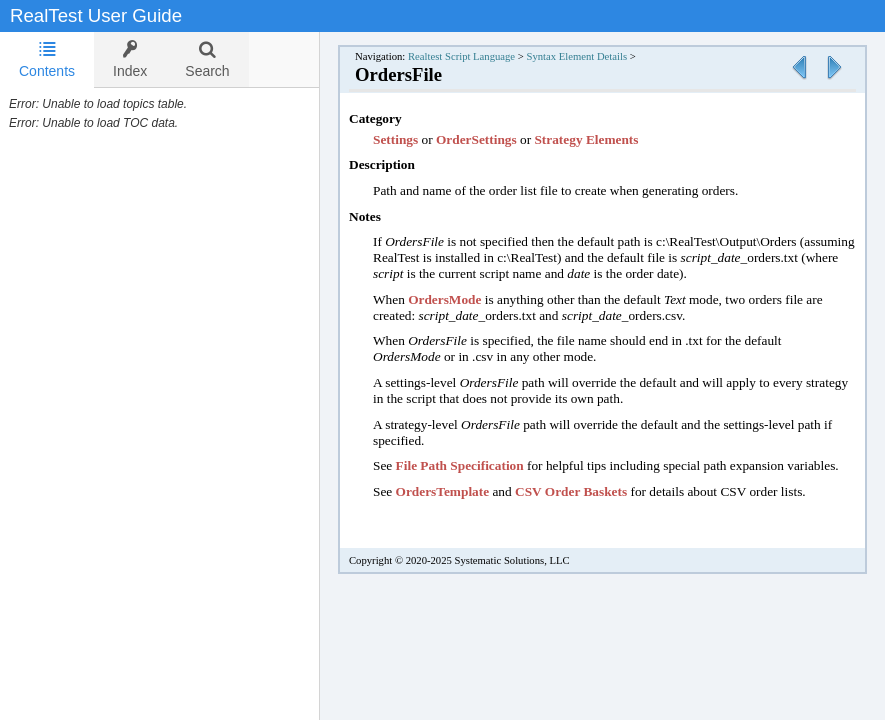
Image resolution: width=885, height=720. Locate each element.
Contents (47, 59)
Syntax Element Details (576, 56)
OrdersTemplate (443, 491)
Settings (397, 139)
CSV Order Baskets (571, 491)
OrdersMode (444, 299)
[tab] (47, 60)
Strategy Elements (586, 139)
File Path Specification (460, 465)
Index (130, 59)
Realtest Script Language (461, 56)
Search (207, 59)
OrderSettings (476, 139)
